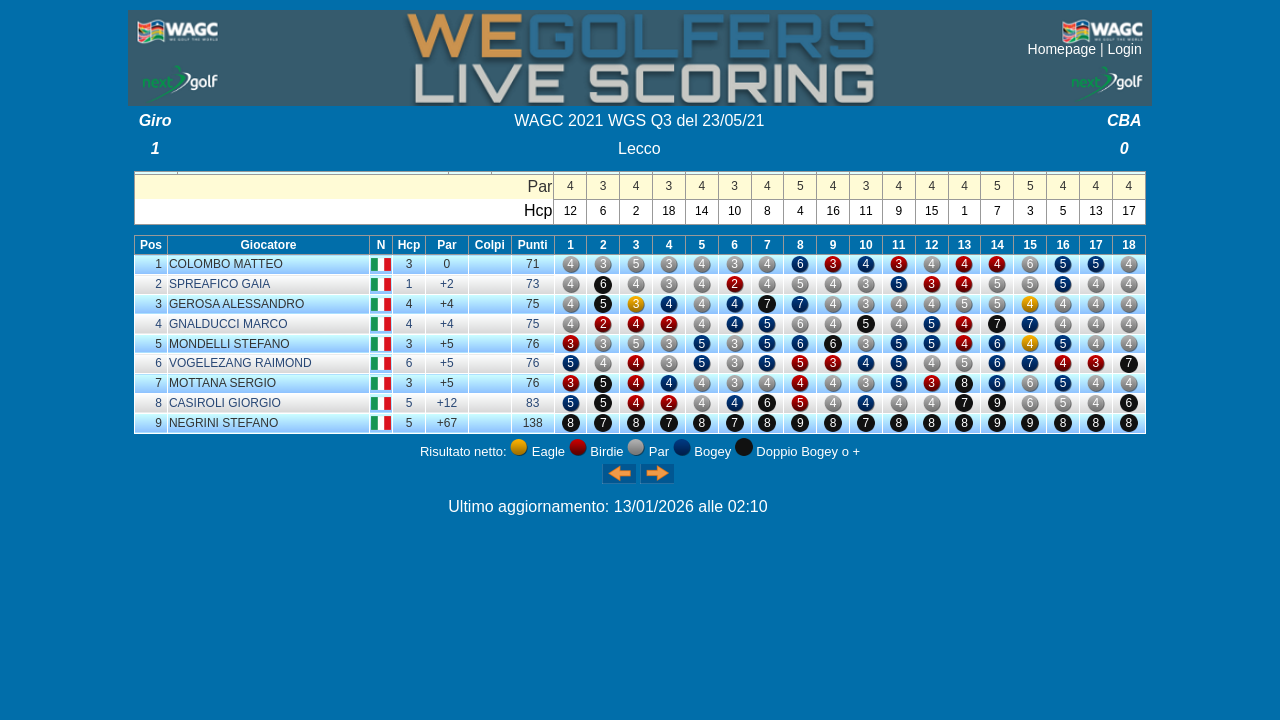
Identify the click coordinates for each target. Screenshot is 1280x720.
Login (1124, 49)
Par (446, 245)
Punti (533, 245)
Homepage (1062, 49)
